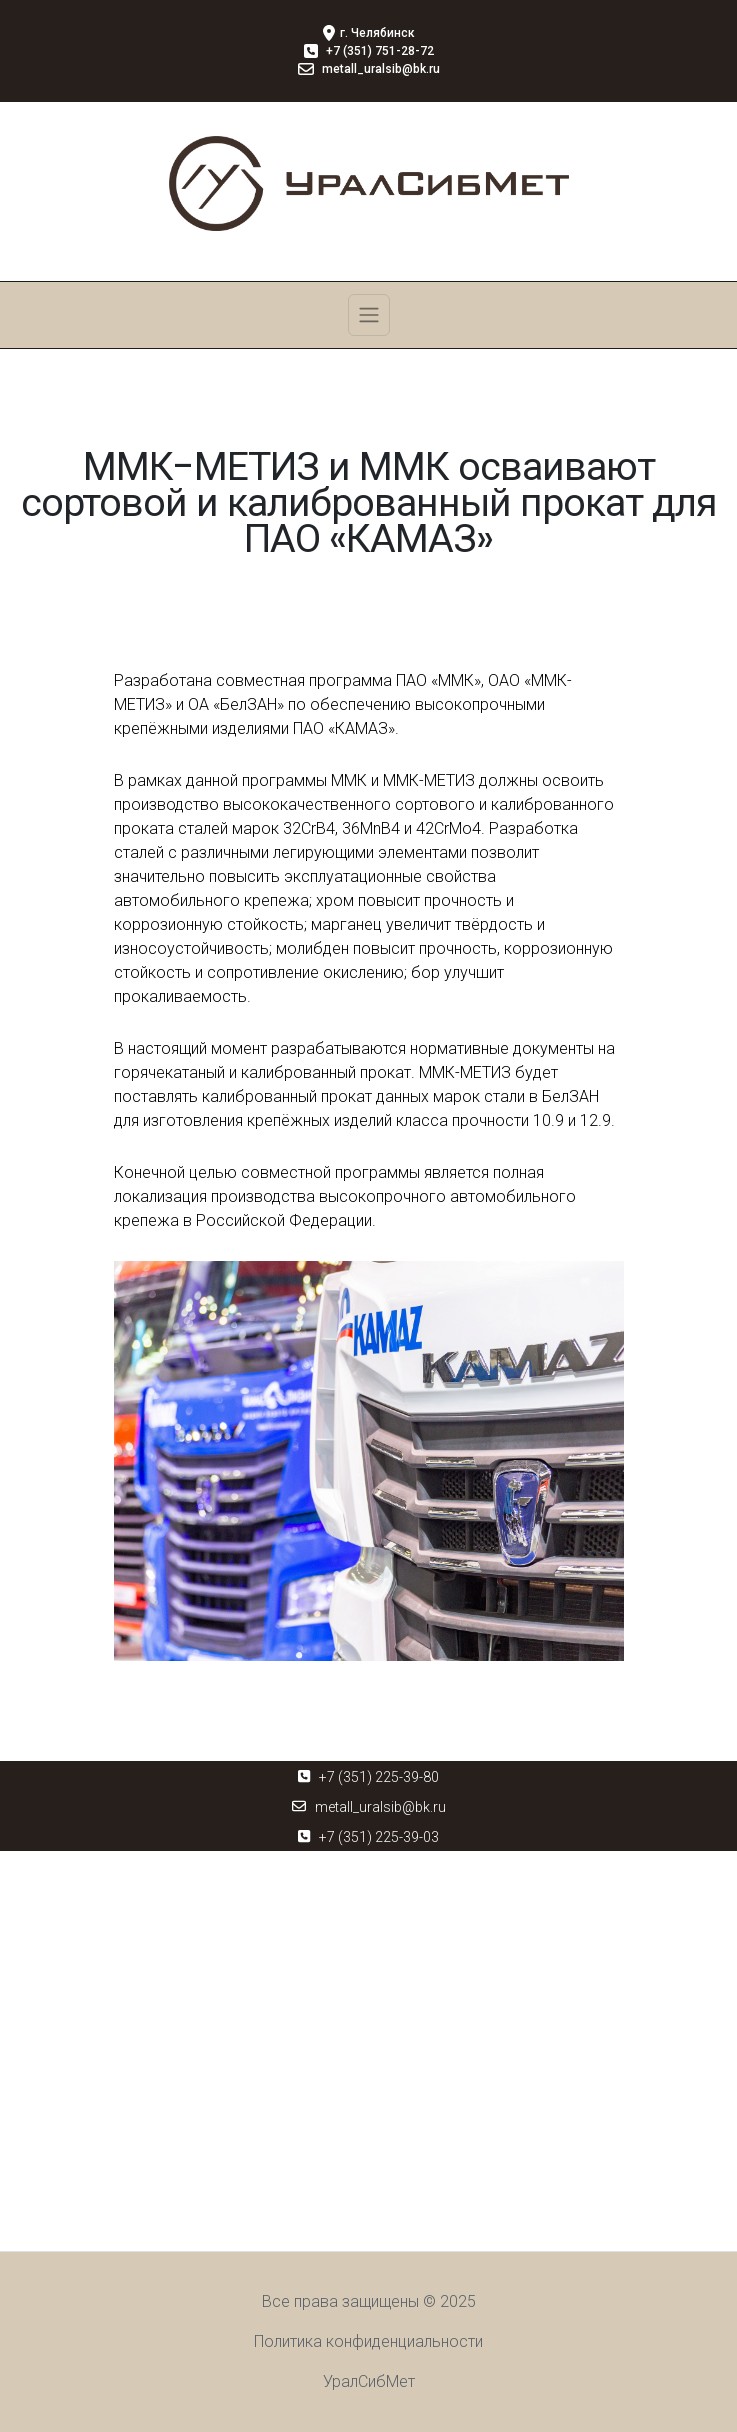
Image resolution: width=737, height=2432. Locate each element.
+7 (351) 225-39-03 (379, 1837)
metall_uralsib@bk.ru (380, 1807)
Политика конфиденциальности (368, 2341)
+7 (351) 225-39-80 (379, 1777)
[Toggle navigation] (369, 315)
